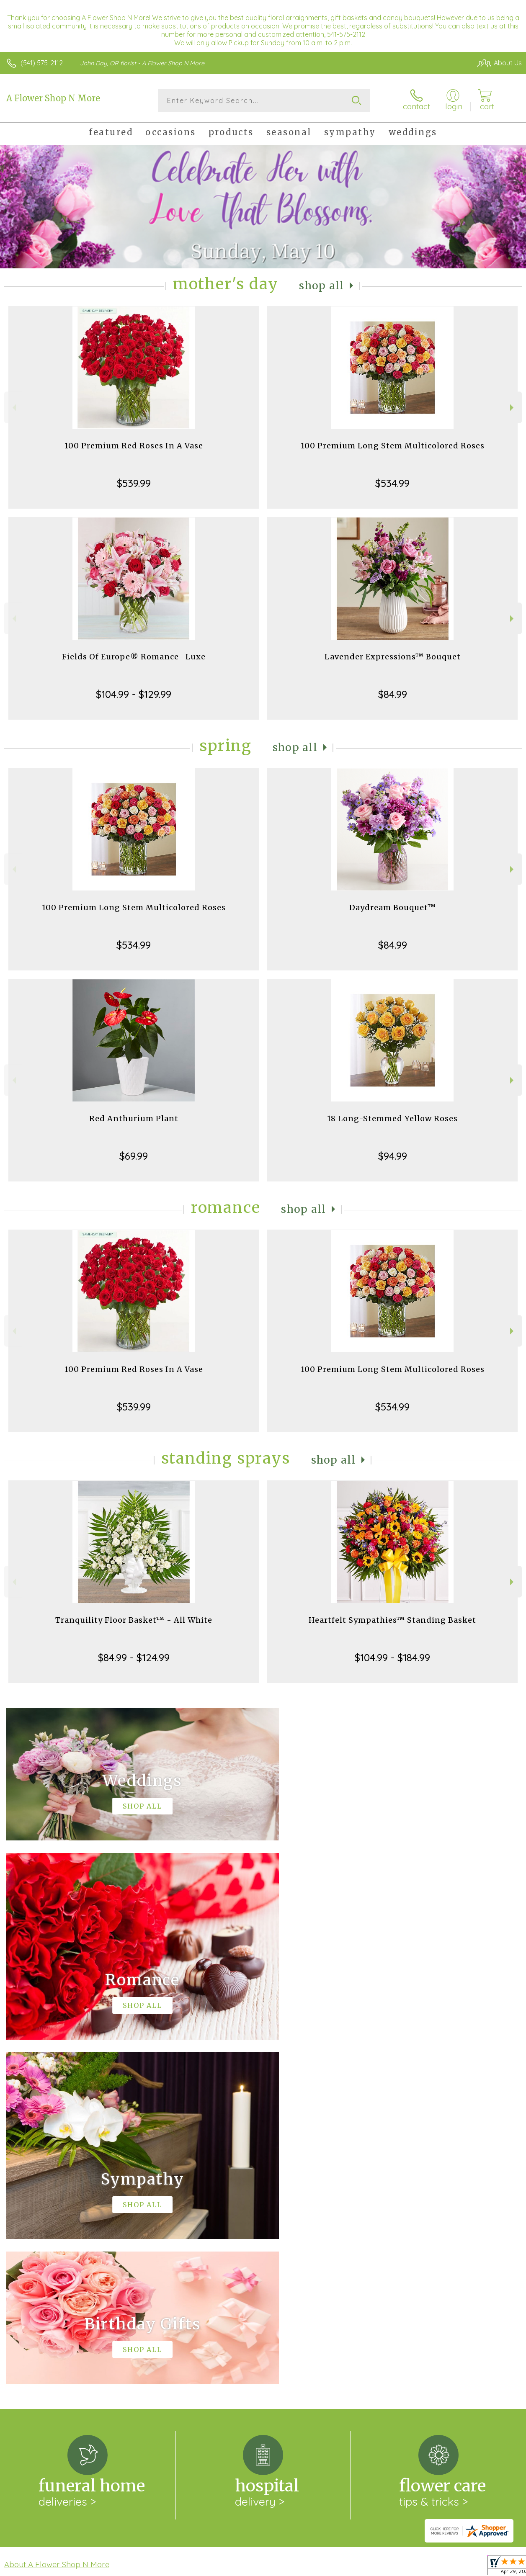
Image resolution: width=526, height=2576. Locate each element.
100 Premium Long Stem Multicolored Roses (393, 445)
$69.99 (133, 1156)
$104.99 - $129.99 (133, 694)
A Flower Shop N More (53, 98)
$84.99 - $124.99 (134, 1657)
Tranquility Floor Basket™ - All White (133, 1620)
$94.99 (392, 1156)
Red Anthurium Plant (133, 1118)
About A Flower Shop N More (56, 2220)
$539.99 (134, 483)
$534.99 (392, 483)
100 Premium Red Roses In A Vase (133, 445)
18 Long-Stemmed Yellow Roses (392, 1118)
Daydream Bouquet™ (392, 907)
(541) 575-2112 (42, 63)
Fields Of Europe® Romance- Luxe (134, 656)
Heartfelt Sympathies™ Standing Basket (392, 1620)
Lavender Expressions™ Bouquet (393, 656)
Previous (13, 407)
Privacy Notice (379, 2567)
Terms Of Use (330, 2567)
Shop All (321, 285)
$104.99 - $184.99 (392, 1657)
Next (513, 407)
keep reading (320, 2237)
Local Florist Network (439, 2567)
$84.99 (392, 694)
